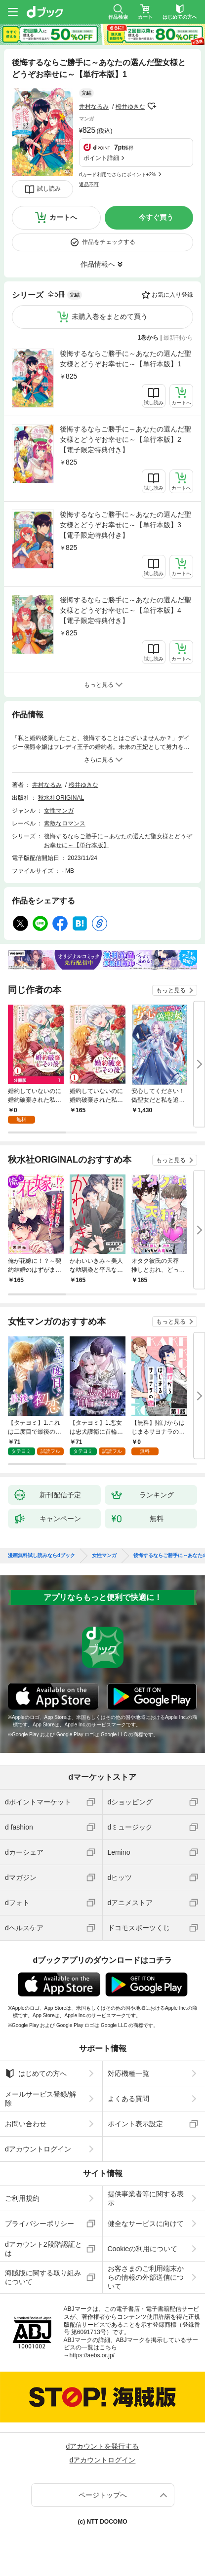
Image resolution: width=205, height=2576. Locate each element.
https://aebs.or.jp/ (92, 2355)
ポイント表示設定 (135, 2124)
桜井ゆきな (130, 106)
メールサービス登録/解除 (40, 2098)
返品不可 (89, 184)
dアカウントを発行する (102, 2446)
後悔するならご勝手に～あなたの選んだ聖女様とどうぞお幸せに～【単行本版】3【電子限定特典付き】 (125, 524)
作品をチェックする (108, 241)
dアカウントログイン (38, 2149)
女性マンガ (59, 810)
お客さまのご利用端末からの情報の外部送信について (146, 2277)
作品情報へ (98, 264)
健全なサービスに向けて (146, 2223)
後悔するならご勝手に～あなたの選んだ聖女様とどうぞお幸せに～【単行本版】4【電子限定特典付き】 (125, 610)
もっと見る (171, 990)
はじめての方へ (36, 2073)
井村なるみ (94, 106)
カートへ (63, 217)
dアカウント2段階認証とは (43, 2248)
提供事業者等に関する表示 (146, 2198)
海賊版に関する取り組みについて (43, 2277)
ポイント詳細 (101, 158)
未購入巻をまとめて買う (110, 316)
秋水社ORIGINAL (61, 797)
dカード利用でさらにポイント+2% (117, 174)
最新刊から (178, 338)
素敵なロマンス (64, 823)
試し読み (49, 188)
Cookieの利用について (143, 2249)
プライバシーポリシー (39, 2223)
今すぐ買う (156, 217)
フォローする (152, 106)
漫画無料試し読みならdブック (41, 1555)
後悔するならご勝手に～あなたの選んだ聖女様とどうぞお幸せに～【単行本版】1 (125, 359)
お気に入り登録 (172, 294)
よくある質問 (128, 2099)
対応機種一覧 (128, 2073)
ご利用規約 (22, 2198)
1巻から (148, 338)
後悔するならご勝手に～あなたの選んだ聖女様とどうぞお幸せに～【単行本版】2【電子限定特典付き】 (125, 439)
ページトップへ (103, 2495)
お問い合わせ (25, 2124)
